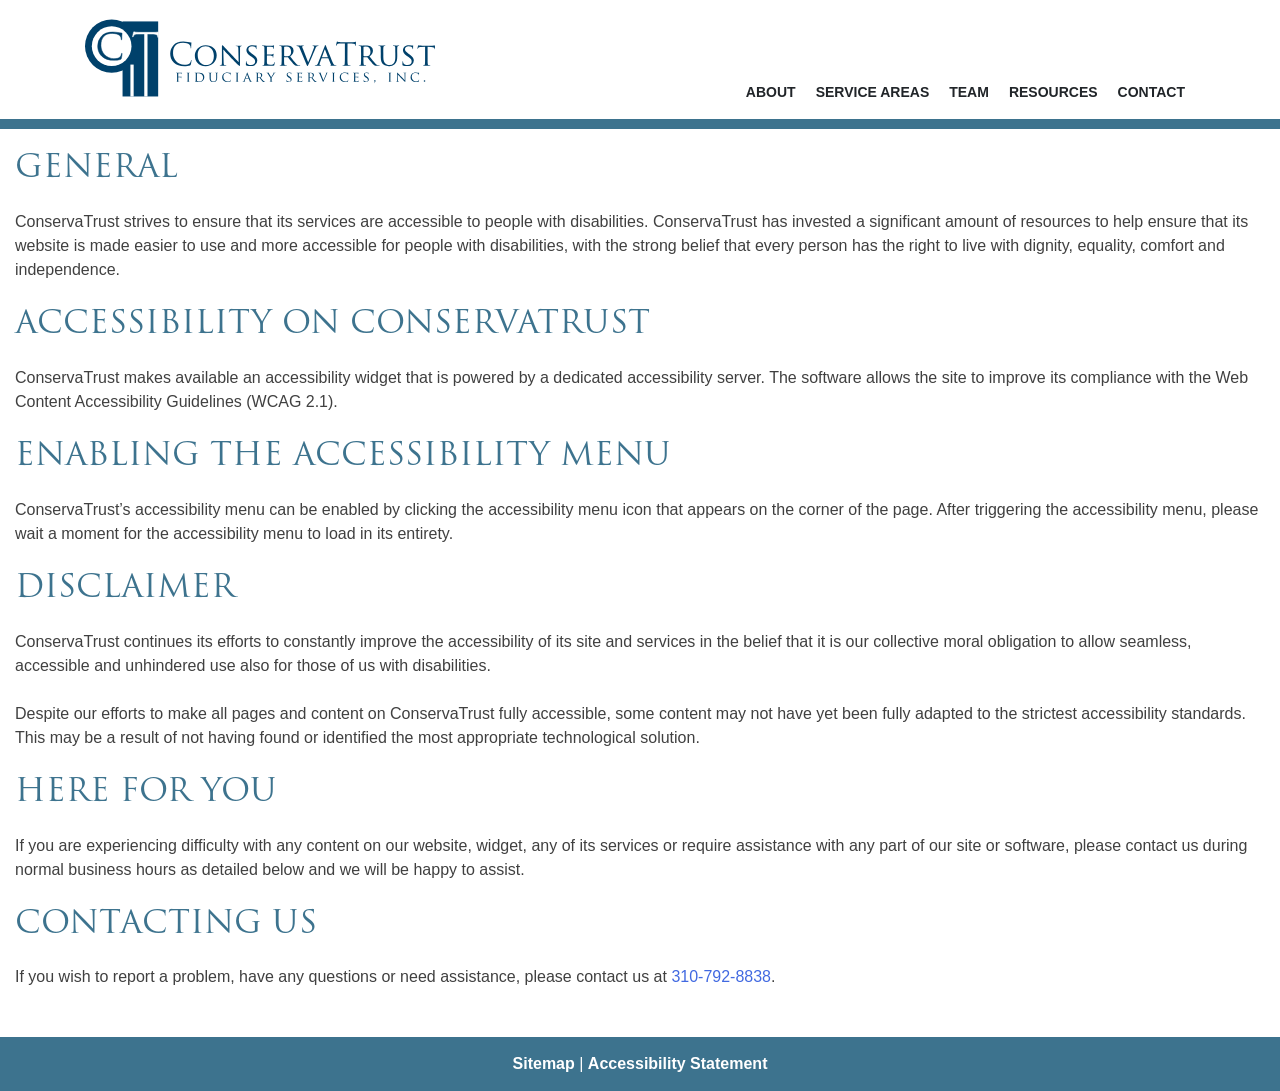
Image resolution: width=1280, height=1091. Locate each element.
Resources (1053, 92)
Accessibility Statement (678, 1063)
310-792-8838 (721, 976)
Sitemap (544, 1063)
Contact (1151, 92)
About (771, 92)
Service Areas (873, 92)
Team (969, 92)
